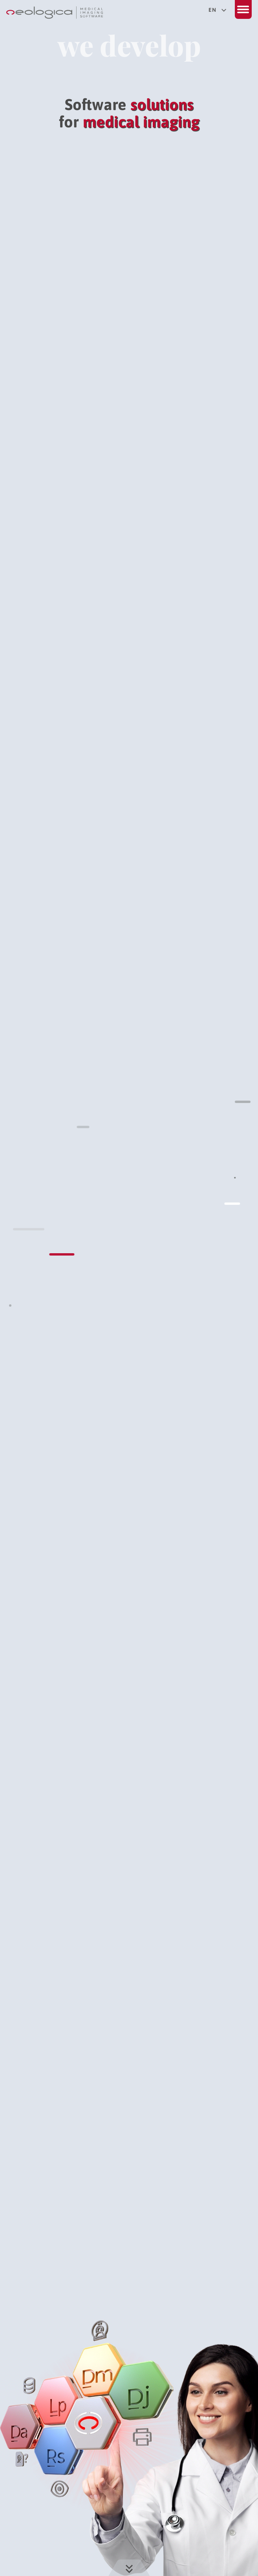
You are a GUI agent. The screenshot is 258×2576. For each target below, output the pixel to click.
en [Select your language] (217, 10)
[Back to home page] (55, 15)
